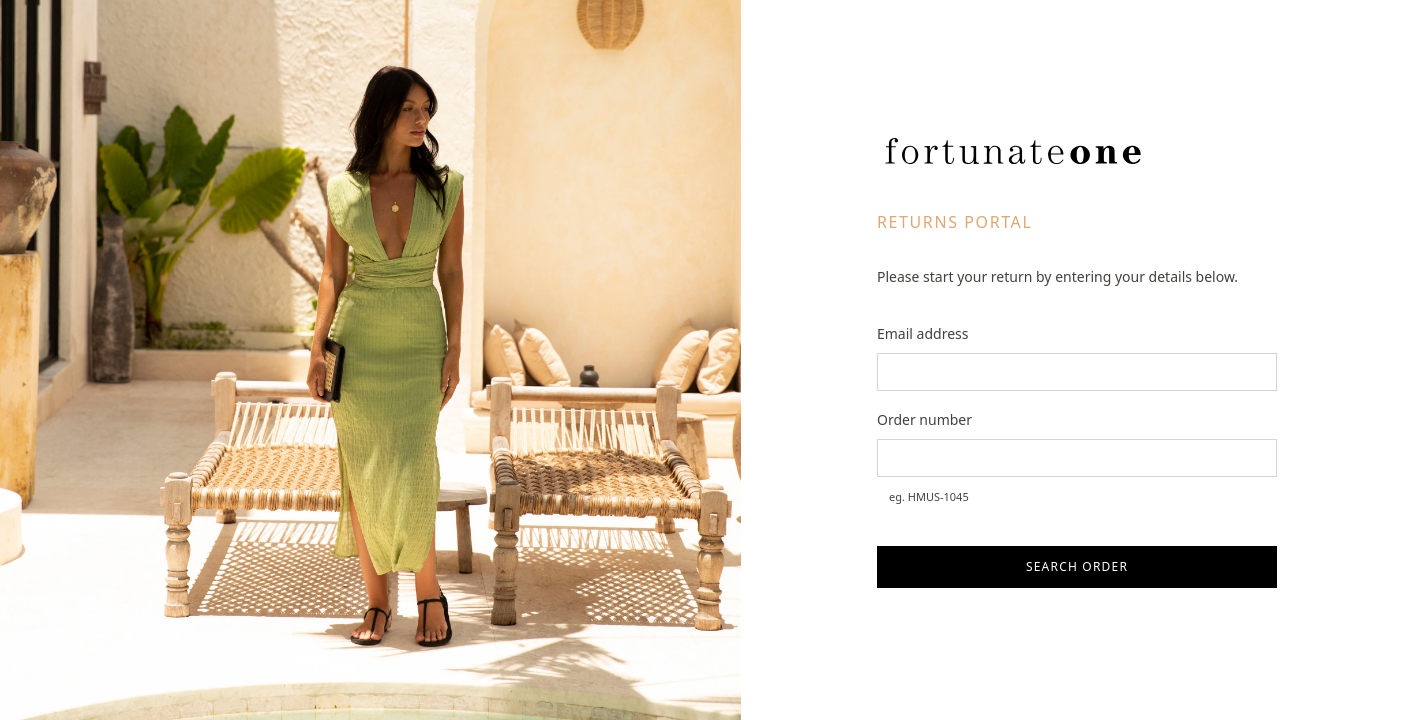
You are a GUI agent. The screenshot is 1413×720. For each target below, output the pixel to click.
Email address (922, 333)
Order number (924, 419)
